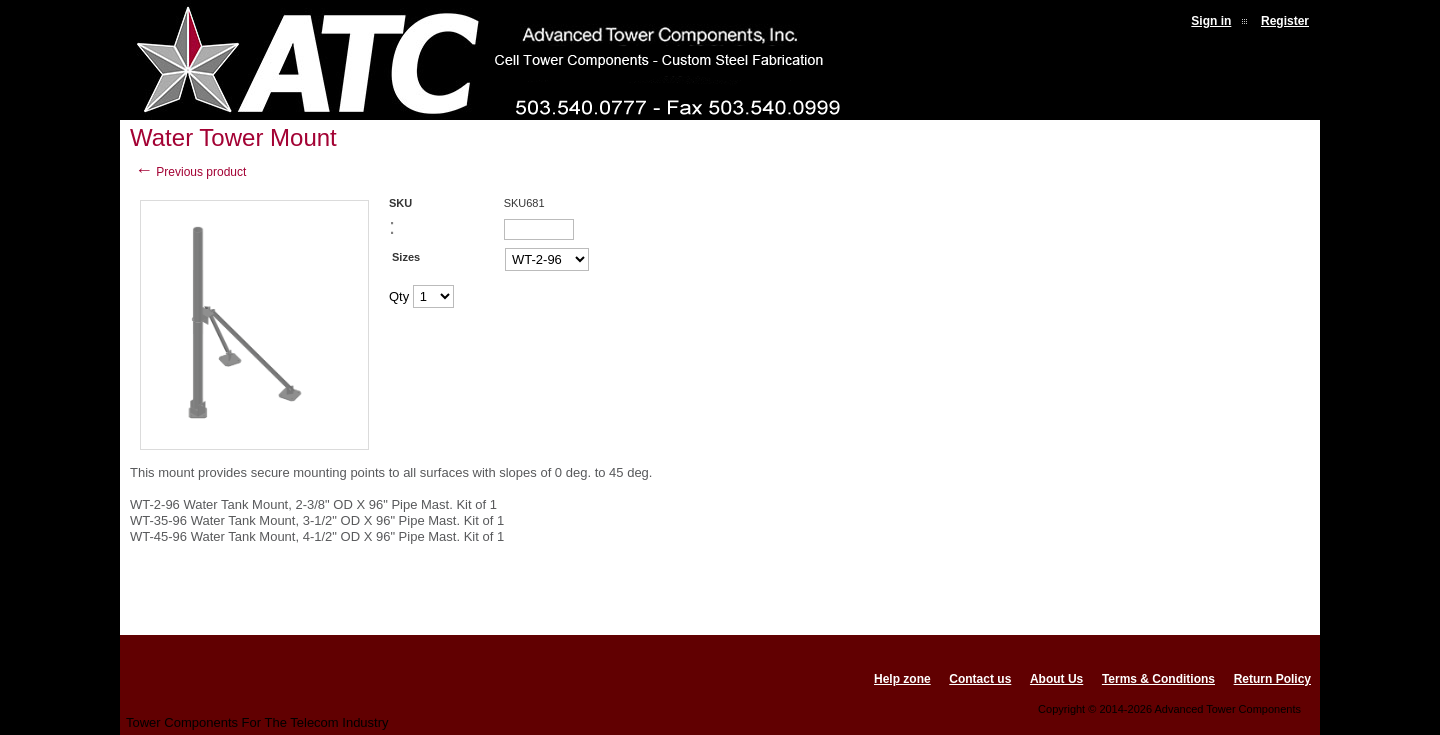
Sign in (1211, 21)
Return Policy (1272, 679)
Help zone (902, 679)
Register (1285, 21)
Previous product (190, 172)
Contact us (980, 679)
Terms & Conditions (1158, 679)
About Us (1056, 679)
